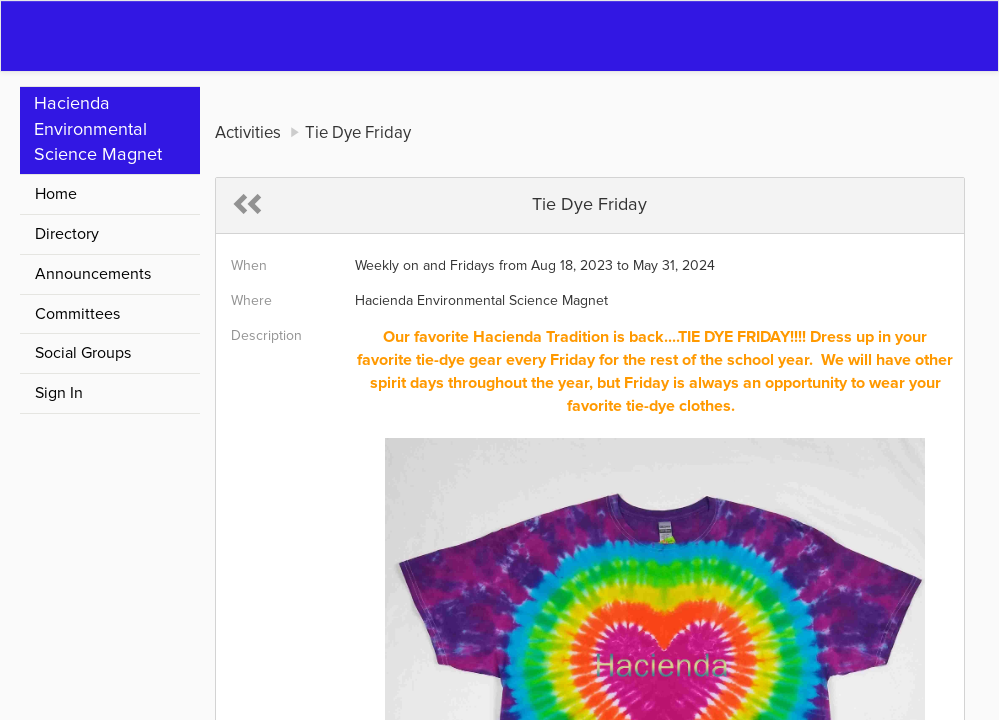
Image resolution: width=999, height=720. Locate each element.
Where (251, 301)
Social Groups (83, 353)
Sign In (59, 393)
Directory (67, 234)
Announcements (93, 274)
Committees (77, 314)
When (249, 266)
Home (56, 194)
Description (266, 336)
